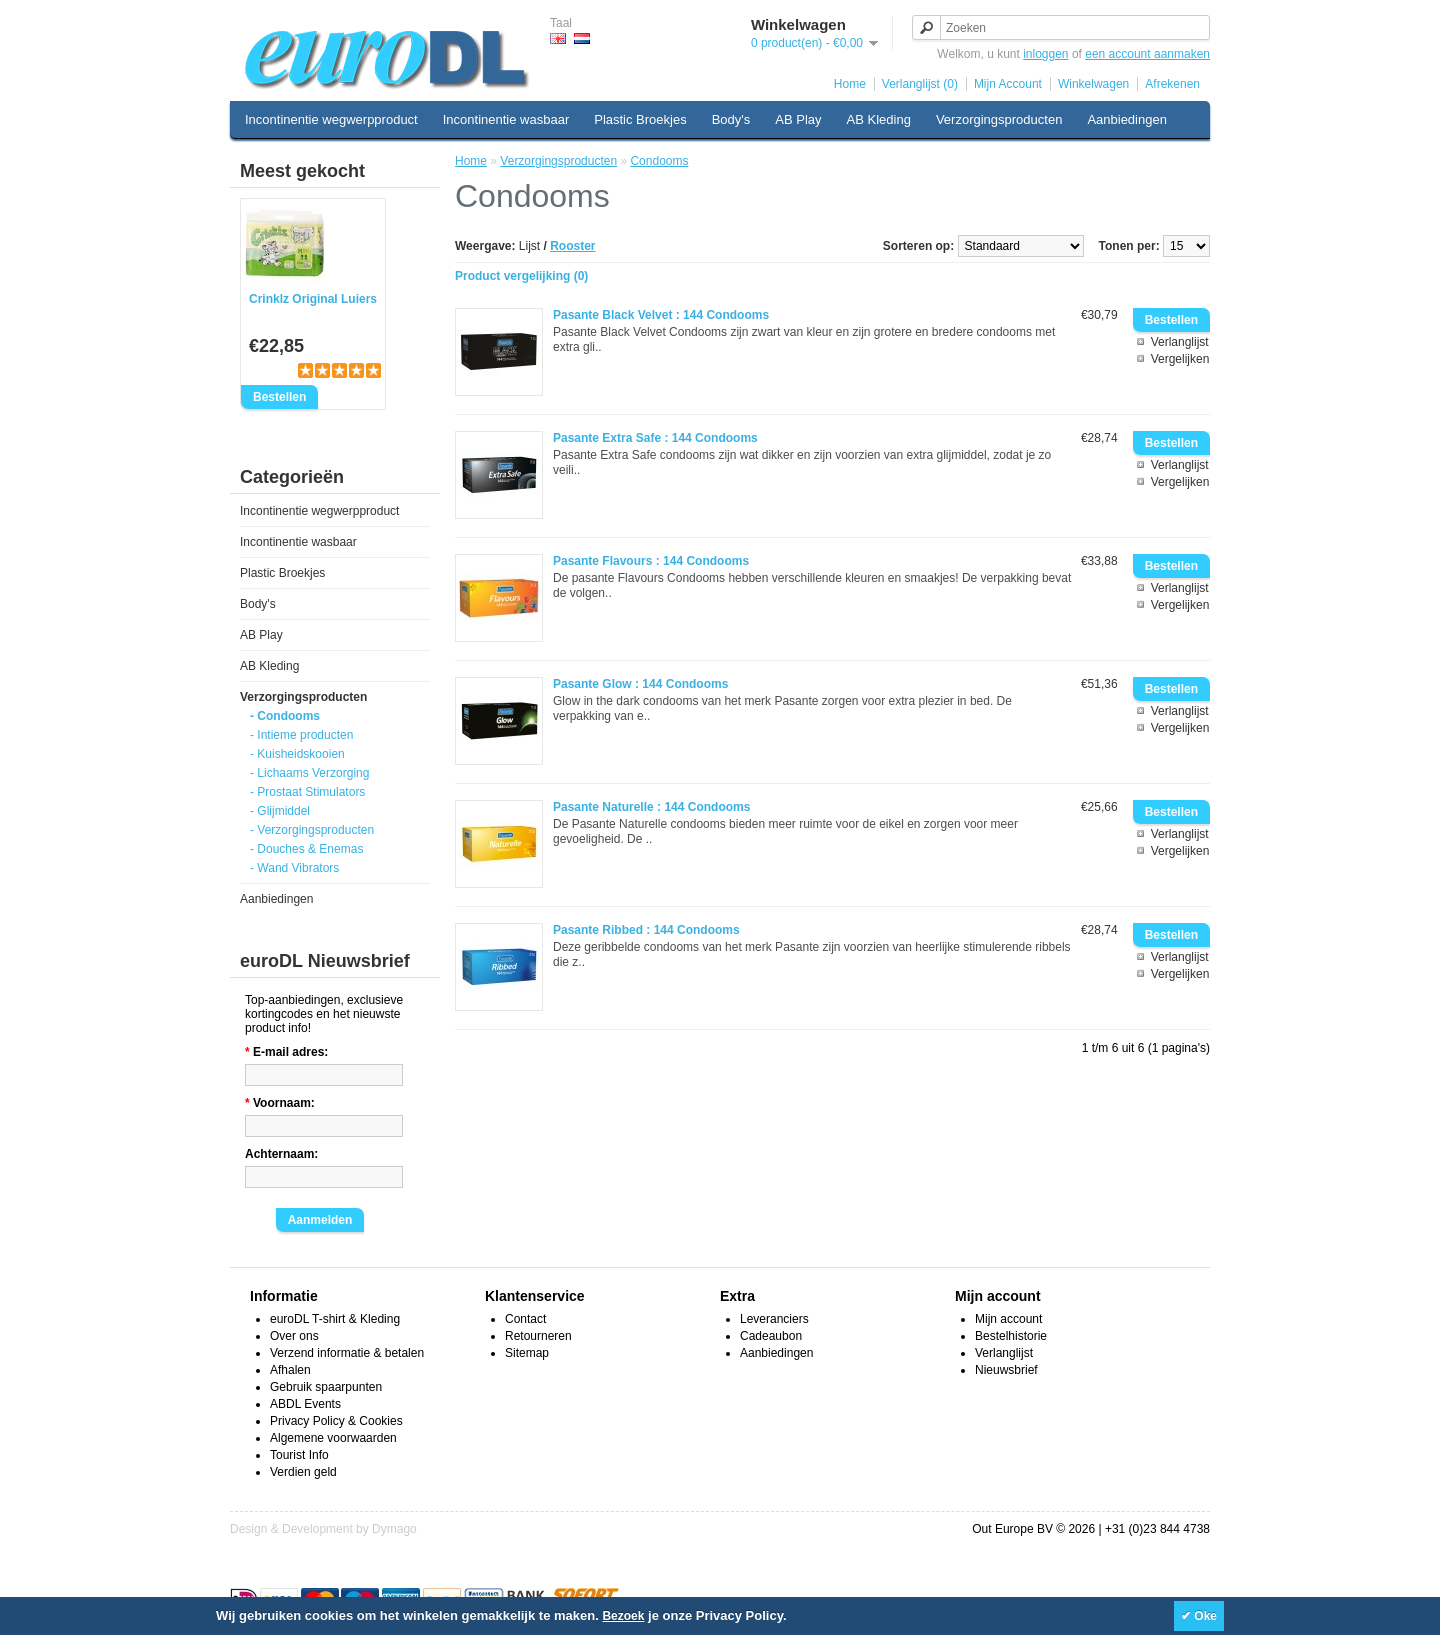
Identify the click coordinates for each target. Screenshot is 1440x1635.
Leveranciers (774, 1319)
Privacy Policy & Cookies (336, 1421)
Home (850, 84)
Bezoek (623, 1616)
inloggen (1045, 54)
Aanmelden (320, 1220)
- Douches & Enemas (306, 849)
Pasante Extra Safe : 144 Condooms (655, 438)
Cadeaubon (771, 1336)
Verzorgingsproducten (999, 119)
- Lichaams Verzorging (309, 773)
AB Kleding (879, 119)
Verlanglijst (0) (920, 84)
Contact (525, 1319)
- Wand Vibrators (294, 868)
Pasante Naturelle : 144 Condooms (651, 807)
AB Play (798, 119)
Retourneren (538, 1336)
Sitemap (527, 1353)
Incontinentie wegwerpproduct (331, 119)
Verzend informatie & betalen (347, 1353)
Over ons (294, 1336)
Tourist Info (299, 1455)
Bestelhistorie (1011, 1336)
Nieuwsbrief (1006, 1370)
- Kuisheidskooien (297, 754)
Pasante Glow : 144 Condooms (640, 684)
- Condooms (285, 716)
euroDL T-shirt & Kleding (335, 1319)
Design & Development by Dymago (323, 1529)
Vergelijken (1180, 359)
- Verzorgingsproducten (312, 830)
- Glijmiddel (280, 811)
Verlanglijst (1180, 342)
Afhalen (290, 1370)
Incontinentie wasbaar (506, 119)
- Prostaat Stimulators (307, 792)
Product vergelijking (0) (521, 276)
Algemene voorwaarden (333, 1438)
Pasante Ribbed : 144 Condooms (646, 930)
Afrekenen (1172, 84)
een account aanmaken (1147, 54)
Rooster (572, 246)
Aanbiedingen (1127, 119)
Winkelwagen (1093, 84)
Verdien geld (303, 1472)
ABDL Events (305, 1404)
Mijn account (1008, 1319)
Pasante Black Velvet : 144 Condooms (661, 315)
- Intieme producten (301, 735)
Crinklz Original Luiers (313, 299)
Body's (731, 119)
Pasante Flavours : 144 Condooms (651, 561)
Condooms (659, 161)
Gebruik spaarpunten (326, 1387)
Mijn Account (1008, 84)
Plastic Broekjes (640, 119)
